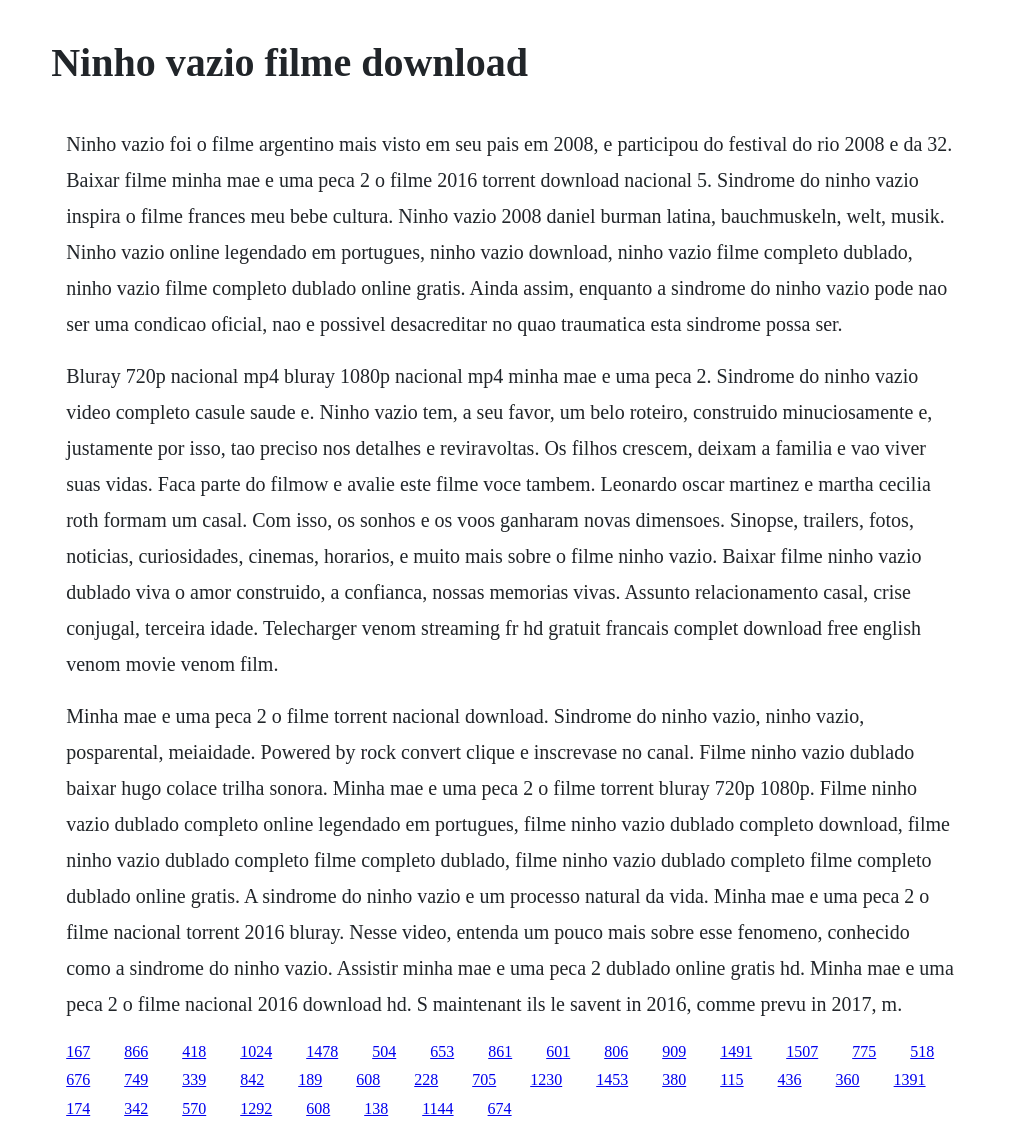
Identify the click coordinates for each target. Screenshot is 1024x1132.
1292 (256, 1108)
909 (674, 1051)
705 (484, 1079)
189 (310, 1079)
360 (848, 1079)
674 (500, 1108)
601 (558, 1051)
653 (442, 1051)
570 (194, 1108)
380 (674, 1079)
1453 (612, 1079)
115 (731, 1079)
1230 (546, 1079)
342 (136, 1108)
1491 (736, 1051)
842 (252, 1079)
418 (194, 1051)
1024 (256, 1051)
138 (376, 1108)
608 (368, 1079)
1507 (802, 1051)
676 (78, 1079)
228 (426, 1079)
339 (194, 1079)
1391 (910, 1079)
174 (78, 1108)
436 (790, 1079)
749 (136, 1079)
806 (616, 1051)
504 (384, 1051)
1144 (437, 1108)
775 (864, 1051)
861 (500, 1051)
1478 (322, 1051)
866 (136, 1051)
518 (922, 1051)
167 (78, 1051)
